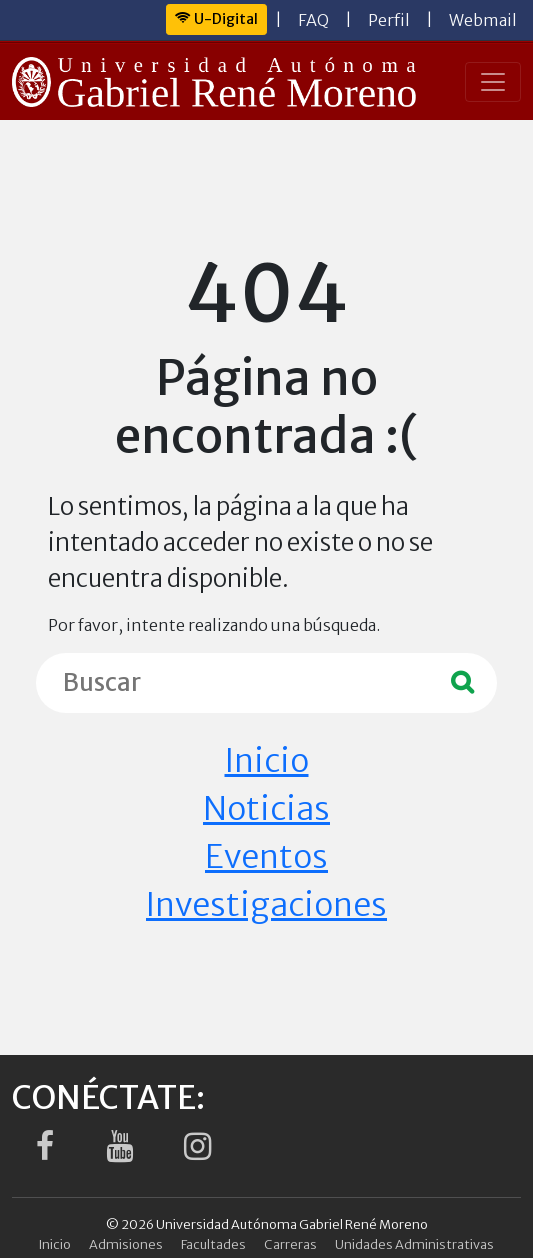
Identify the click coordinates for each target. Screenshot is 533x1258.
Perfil (389, 20)
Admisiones (126, 1244)
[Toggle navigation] (493, 82)
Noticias (266, 809)
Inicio (267, 761)
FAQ (313, 20)
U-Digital (216, 19)
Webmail (483, 20)
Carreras (290, 1244)
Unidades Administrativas (414, 1244)
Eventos (266, 857)
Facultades (213, 1244)
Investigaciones (266, 905)
